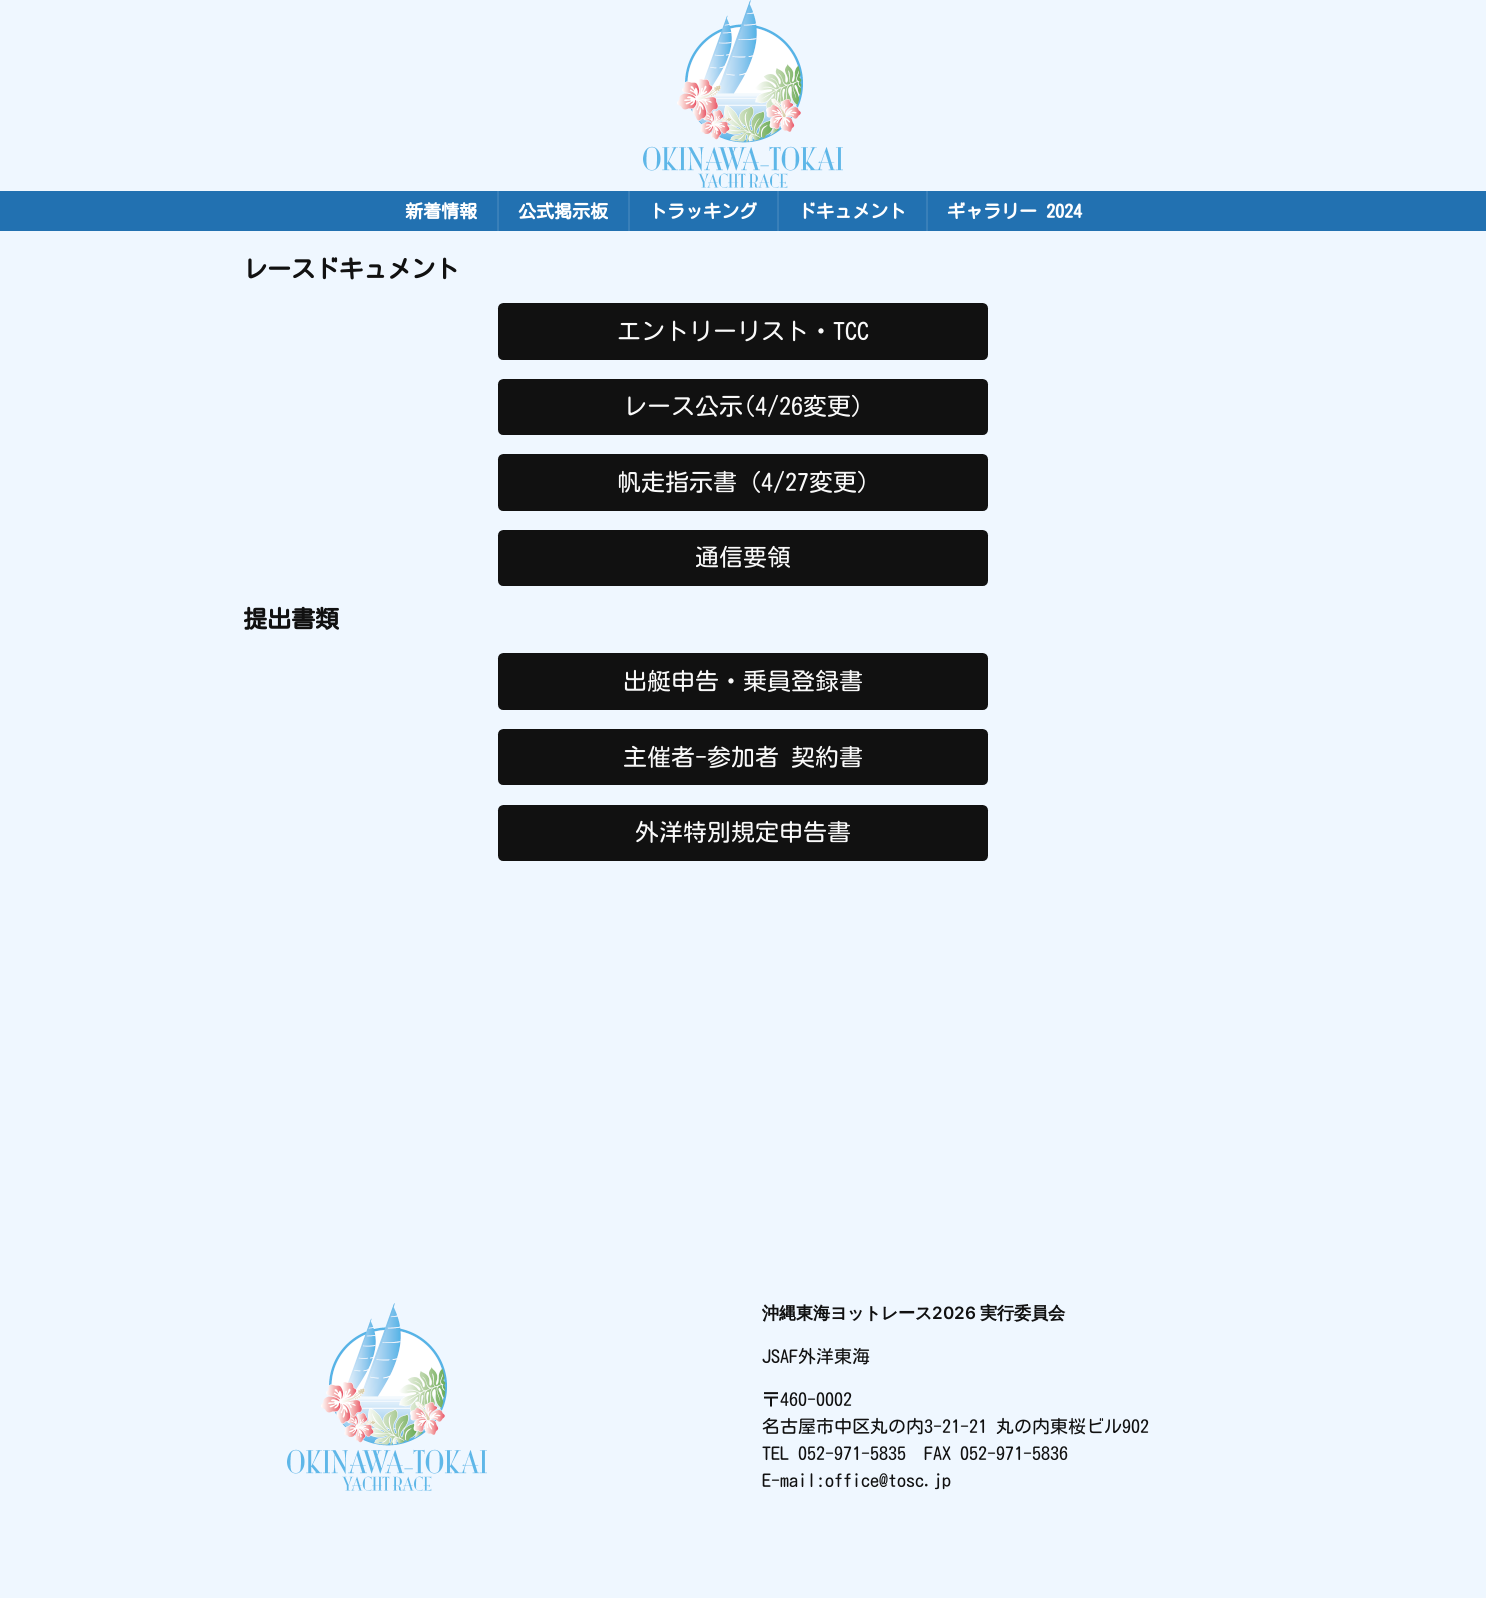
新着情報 (441, 211)
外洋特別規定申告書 (743, 832)
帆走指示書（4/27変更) (743, 482)
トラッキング (703, 211)
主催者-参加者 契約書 (743, 757)
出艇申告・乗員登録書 (743, 681)
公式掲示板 (563, 211)
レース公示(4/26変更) (743, 406)
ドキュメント (852, 211)
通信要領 (743, 557)
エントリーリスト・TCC (743, 331)
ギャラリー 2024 (1014, 211)
